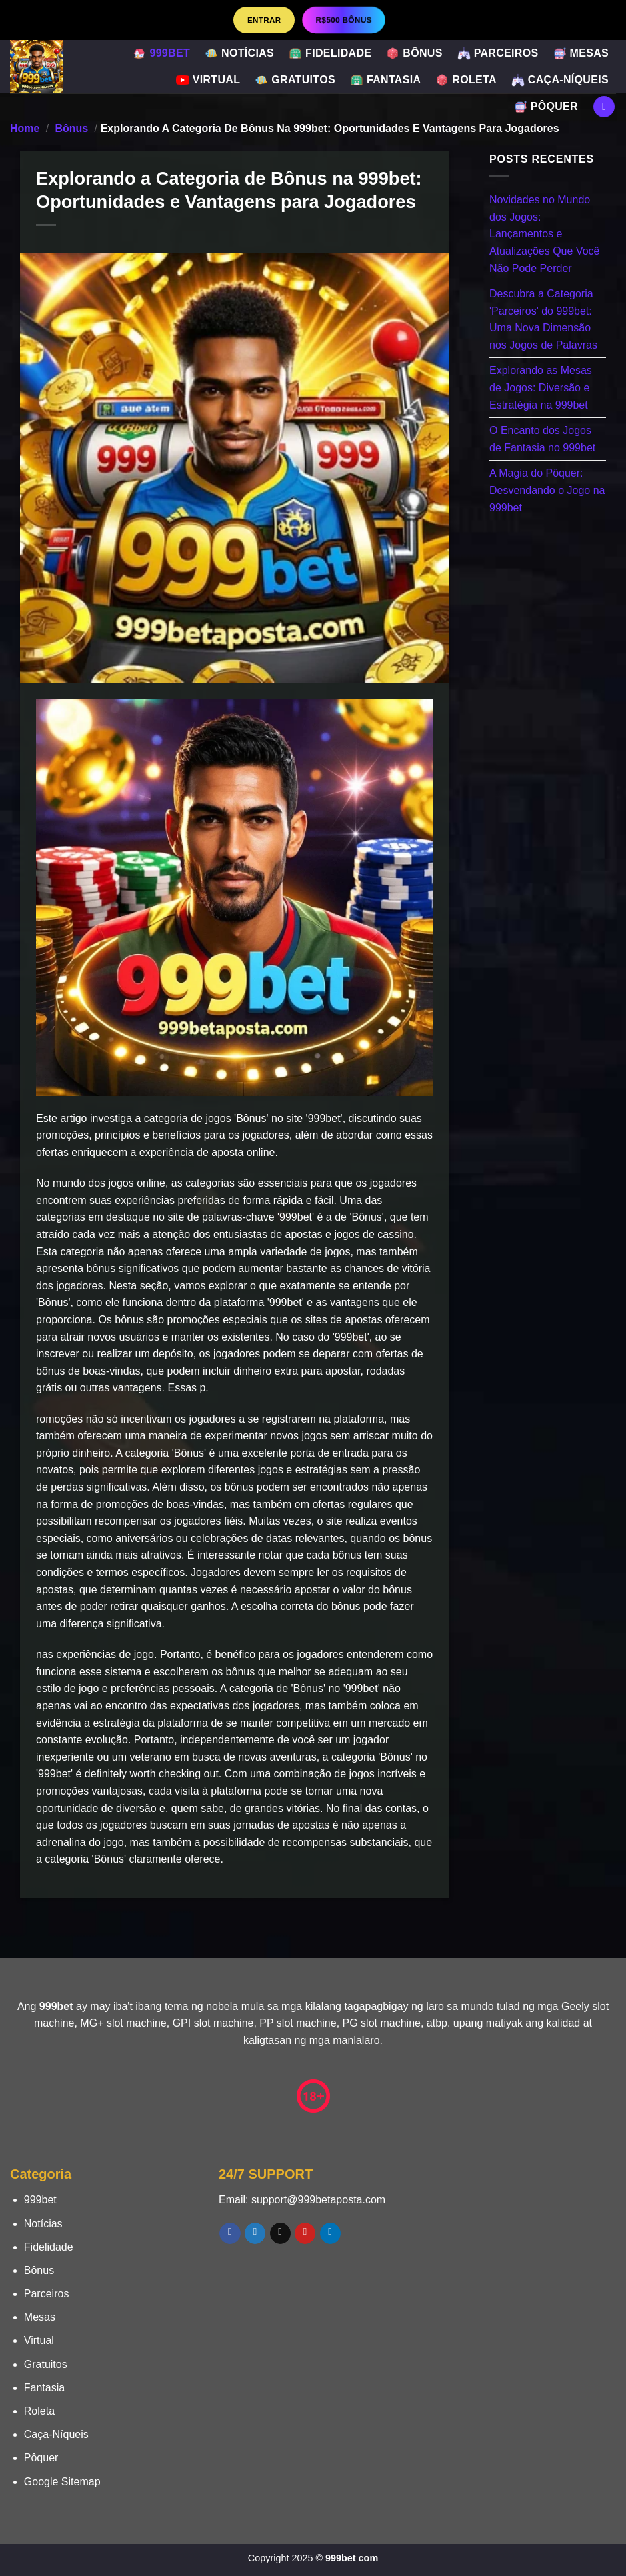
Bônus (414, 53)
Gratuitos (295, 80)
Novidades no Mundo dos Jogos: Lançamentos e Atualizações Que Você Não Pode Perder (544, 233)
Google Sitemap (62, 2481)
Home (24, 128)
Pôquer (546, 106)
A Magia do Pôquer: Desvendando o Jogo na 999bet (547, 490)
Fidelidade (330, 53)
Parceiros (498, 53)
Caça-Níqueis (560, 80)
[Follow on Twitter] (255, 2233)
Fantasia (385, 80)
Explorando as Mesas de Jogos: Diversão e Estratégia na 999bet (540, 387)
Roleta (466, 80)
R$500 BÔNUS (343, 19)
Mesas (581, 53)
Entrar (264, 19)
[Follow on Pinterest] (305, 2233)
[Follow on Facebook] (229, 2233)
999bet (161, 53)
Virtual (208, 79)
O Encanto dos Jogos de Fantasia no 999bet (542, 439)
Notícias (239, 53)
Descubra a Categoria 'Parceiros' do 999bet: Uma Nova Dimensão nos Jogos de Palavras (543, 319)
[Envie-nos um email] (280, 2233)
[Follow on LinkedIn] (330, 2233)
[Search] (604, 107)
